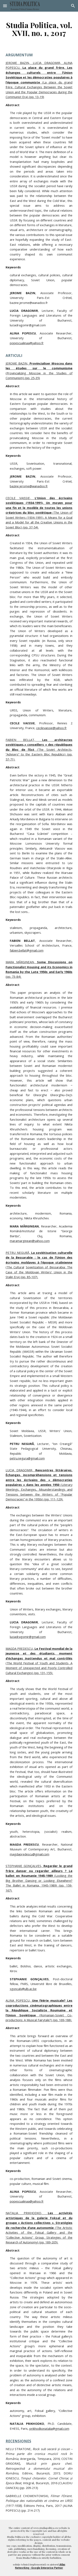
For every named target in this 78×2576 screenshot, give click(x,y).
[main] (39, 29)
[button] (5, 5)
